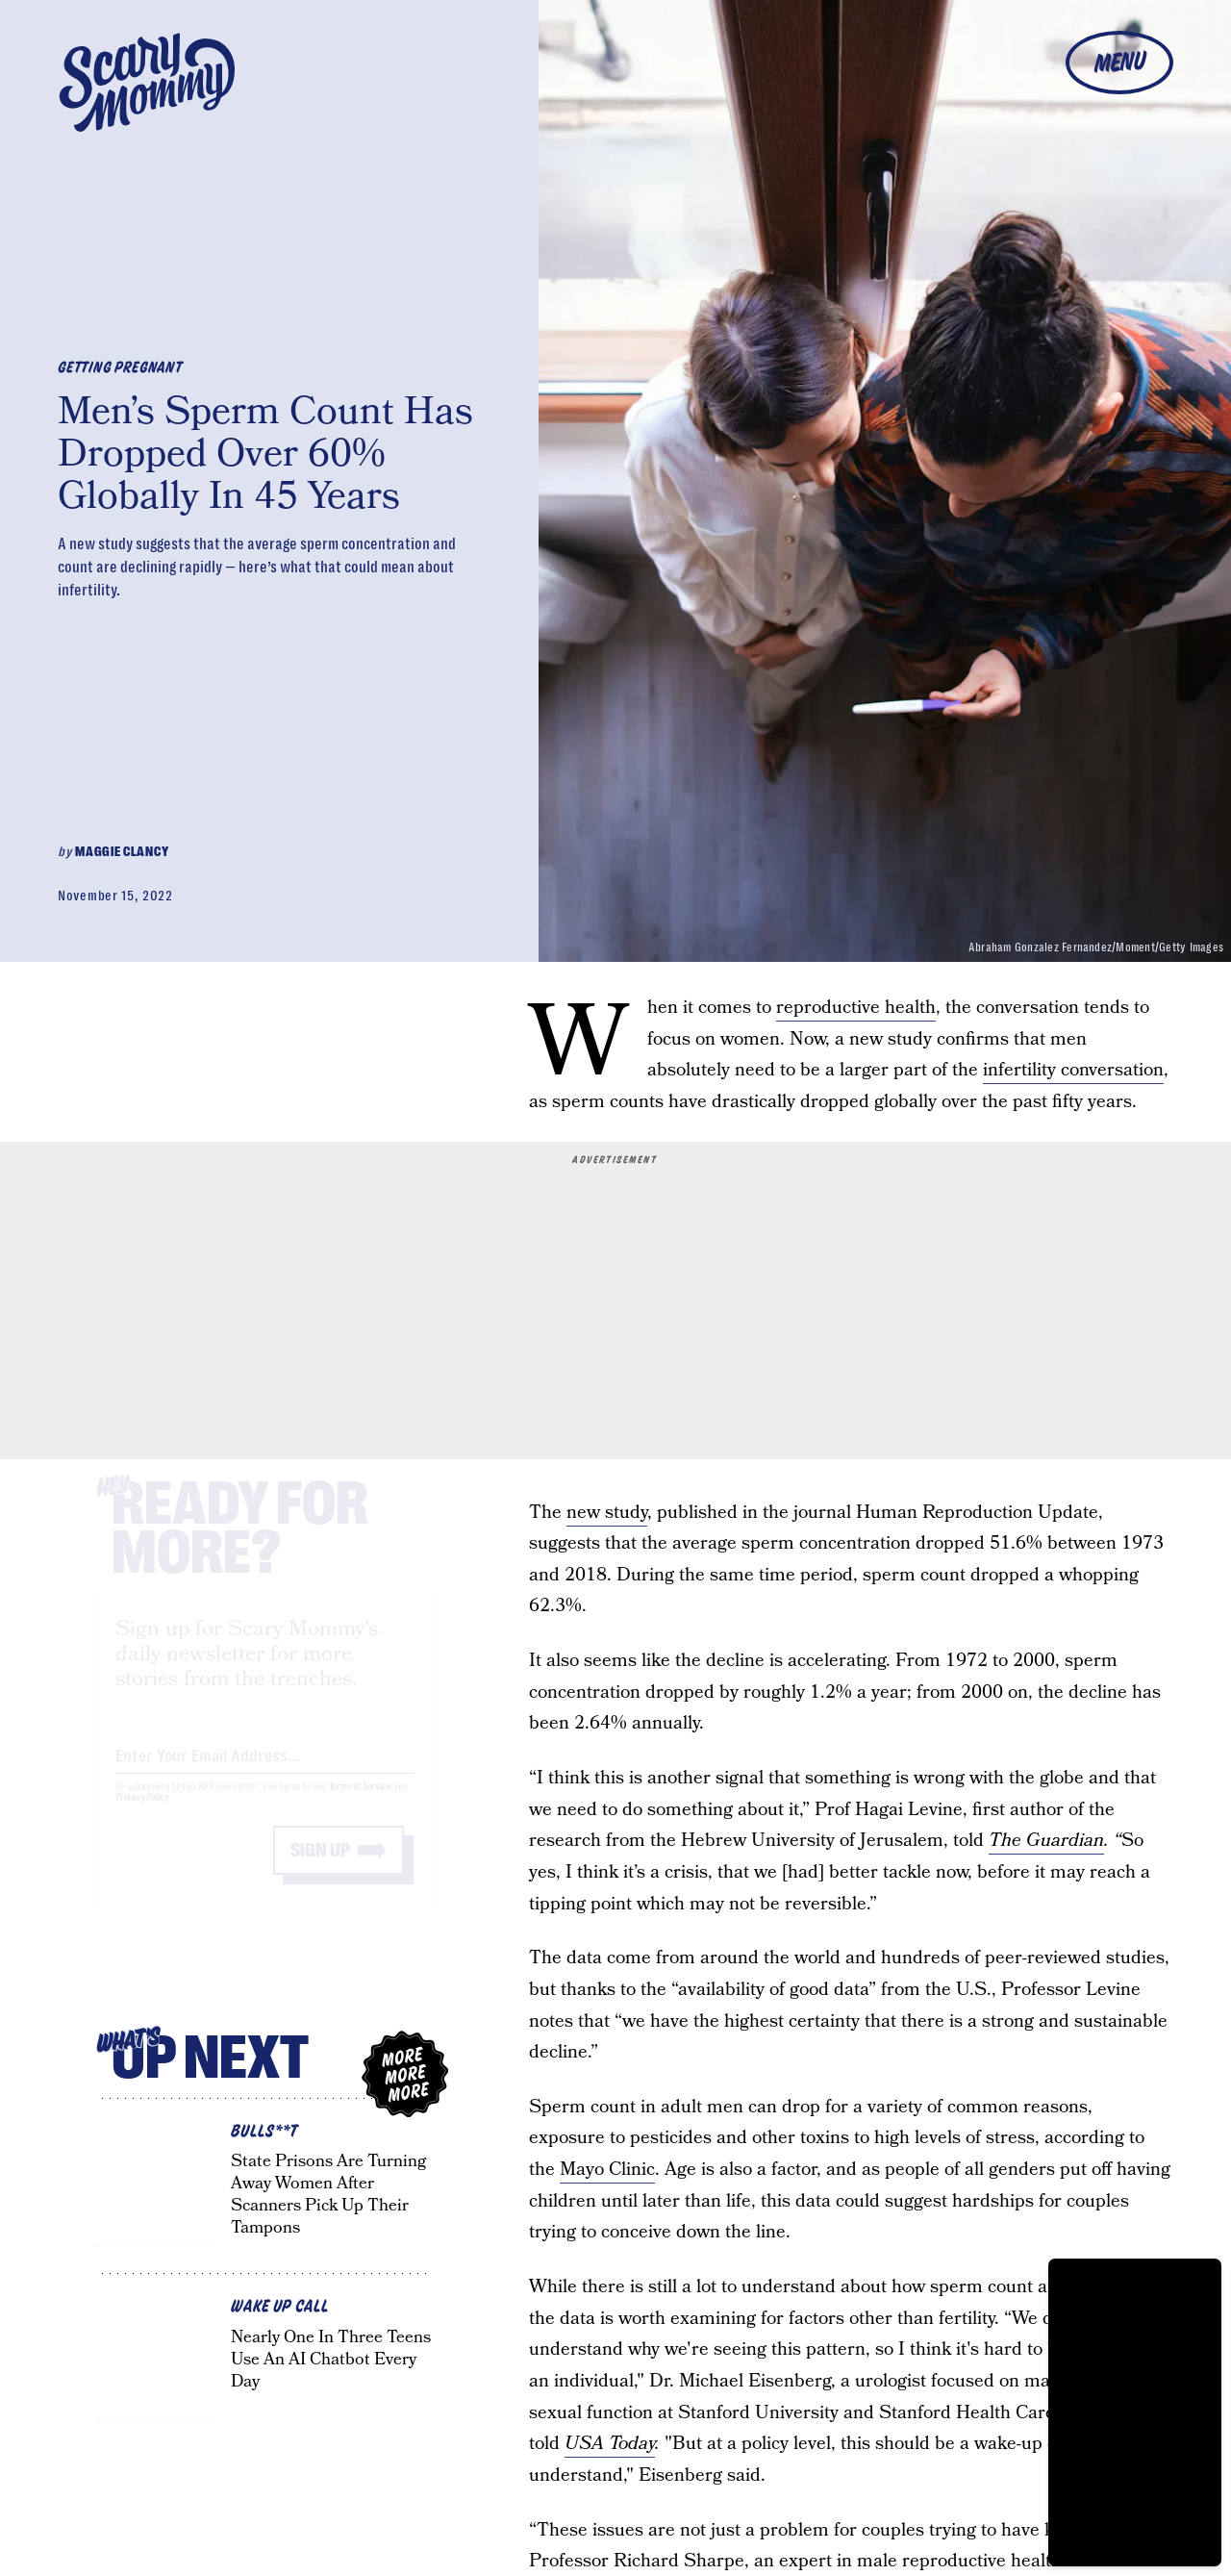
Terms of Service (360, 1805)
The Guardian (1046, 1841)
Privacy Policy (142, 1815)
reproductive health (856, 1008)
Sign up (320, 1868)
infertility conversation (1073, 1070)
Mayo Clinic (607, 2170)
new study (606, 1513)
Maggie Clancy (121, 851)
